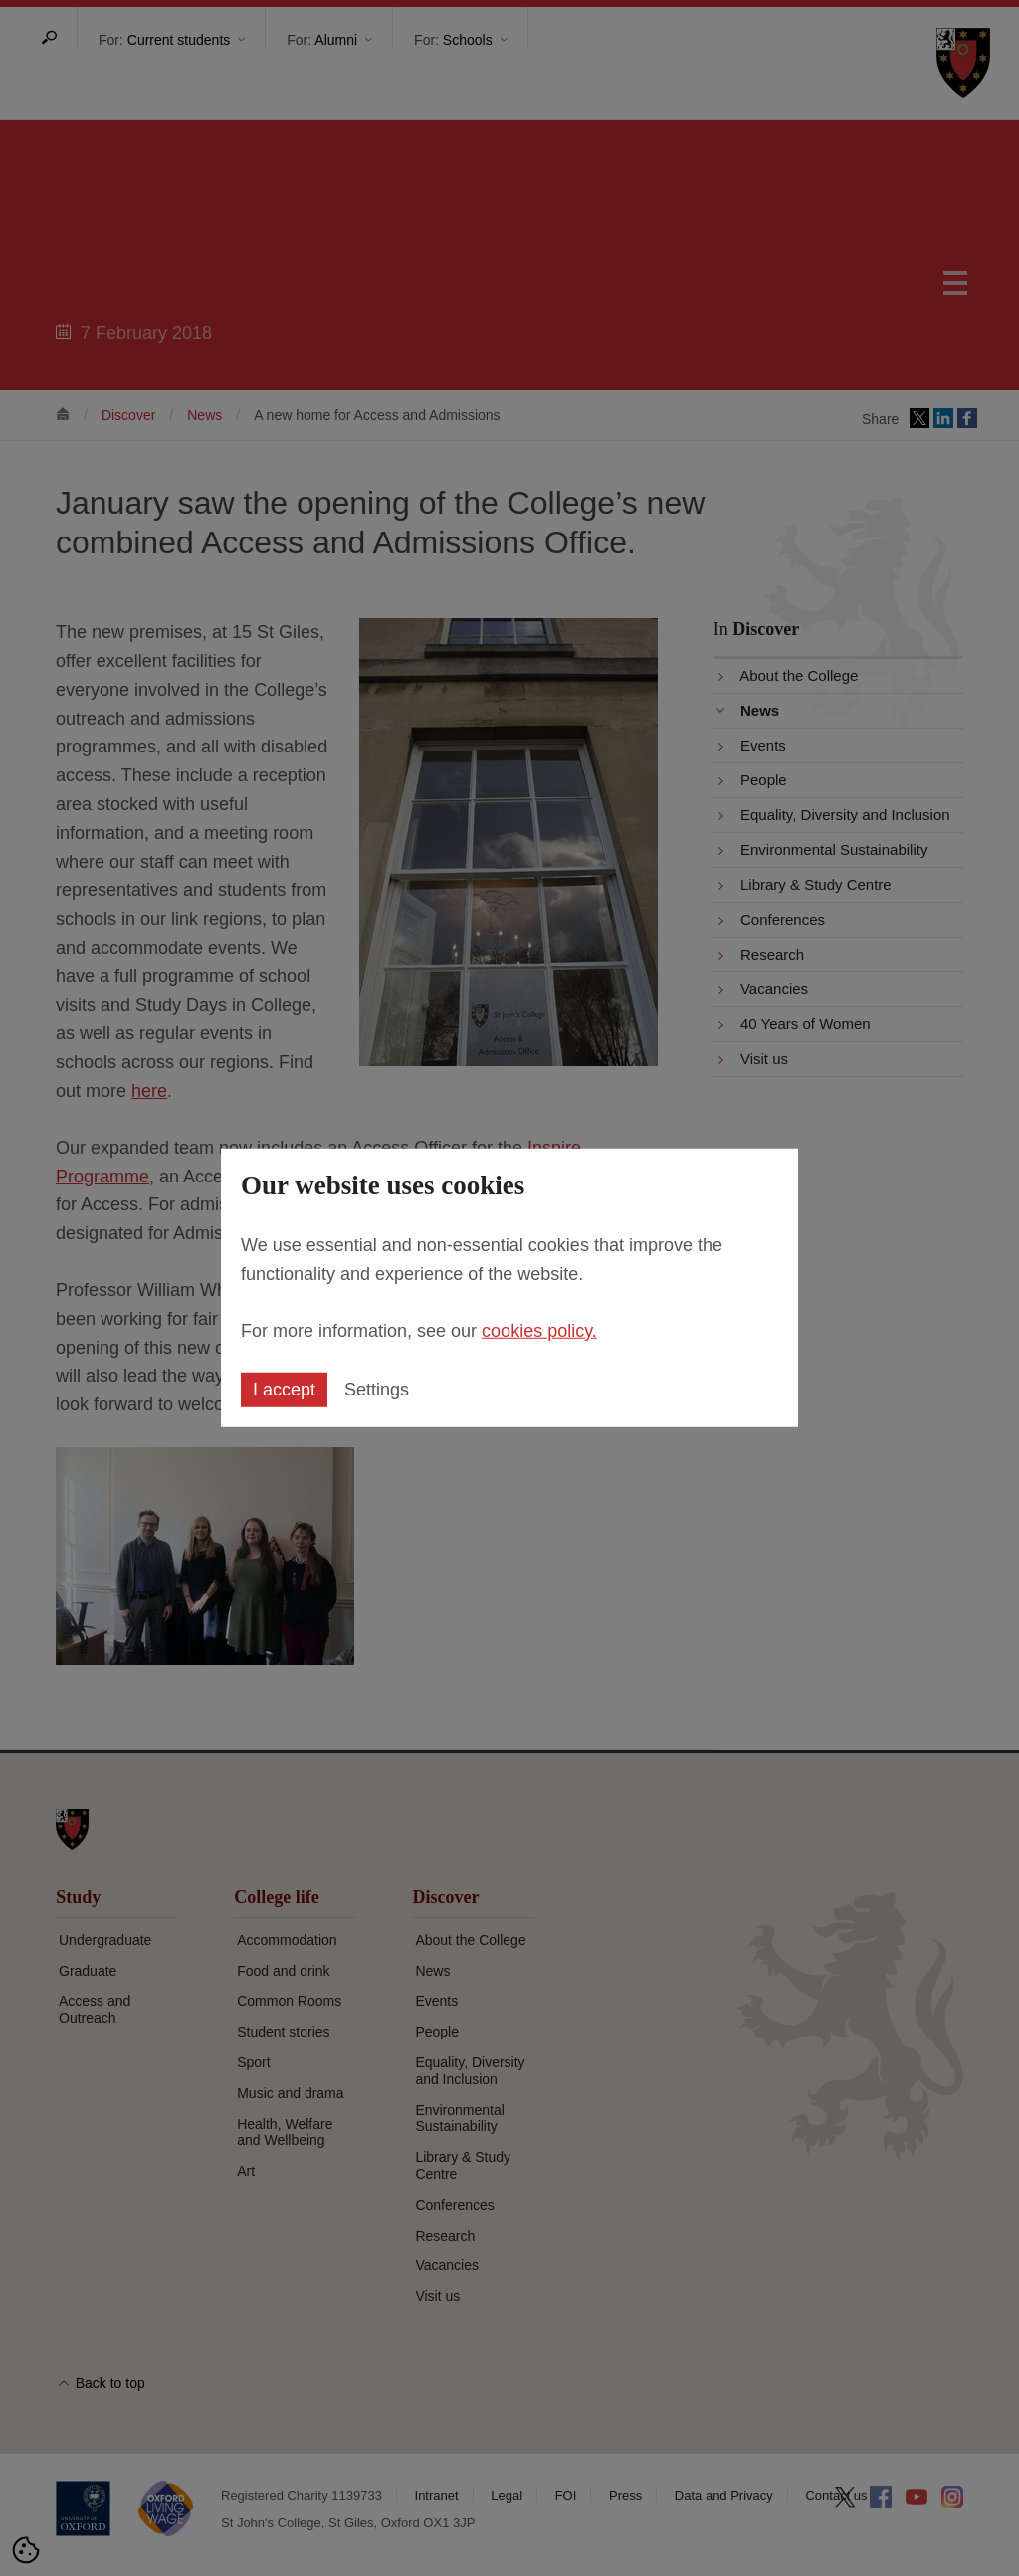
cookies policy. (539, 1330)
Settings (376, 1389)
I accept (284, 1389)
